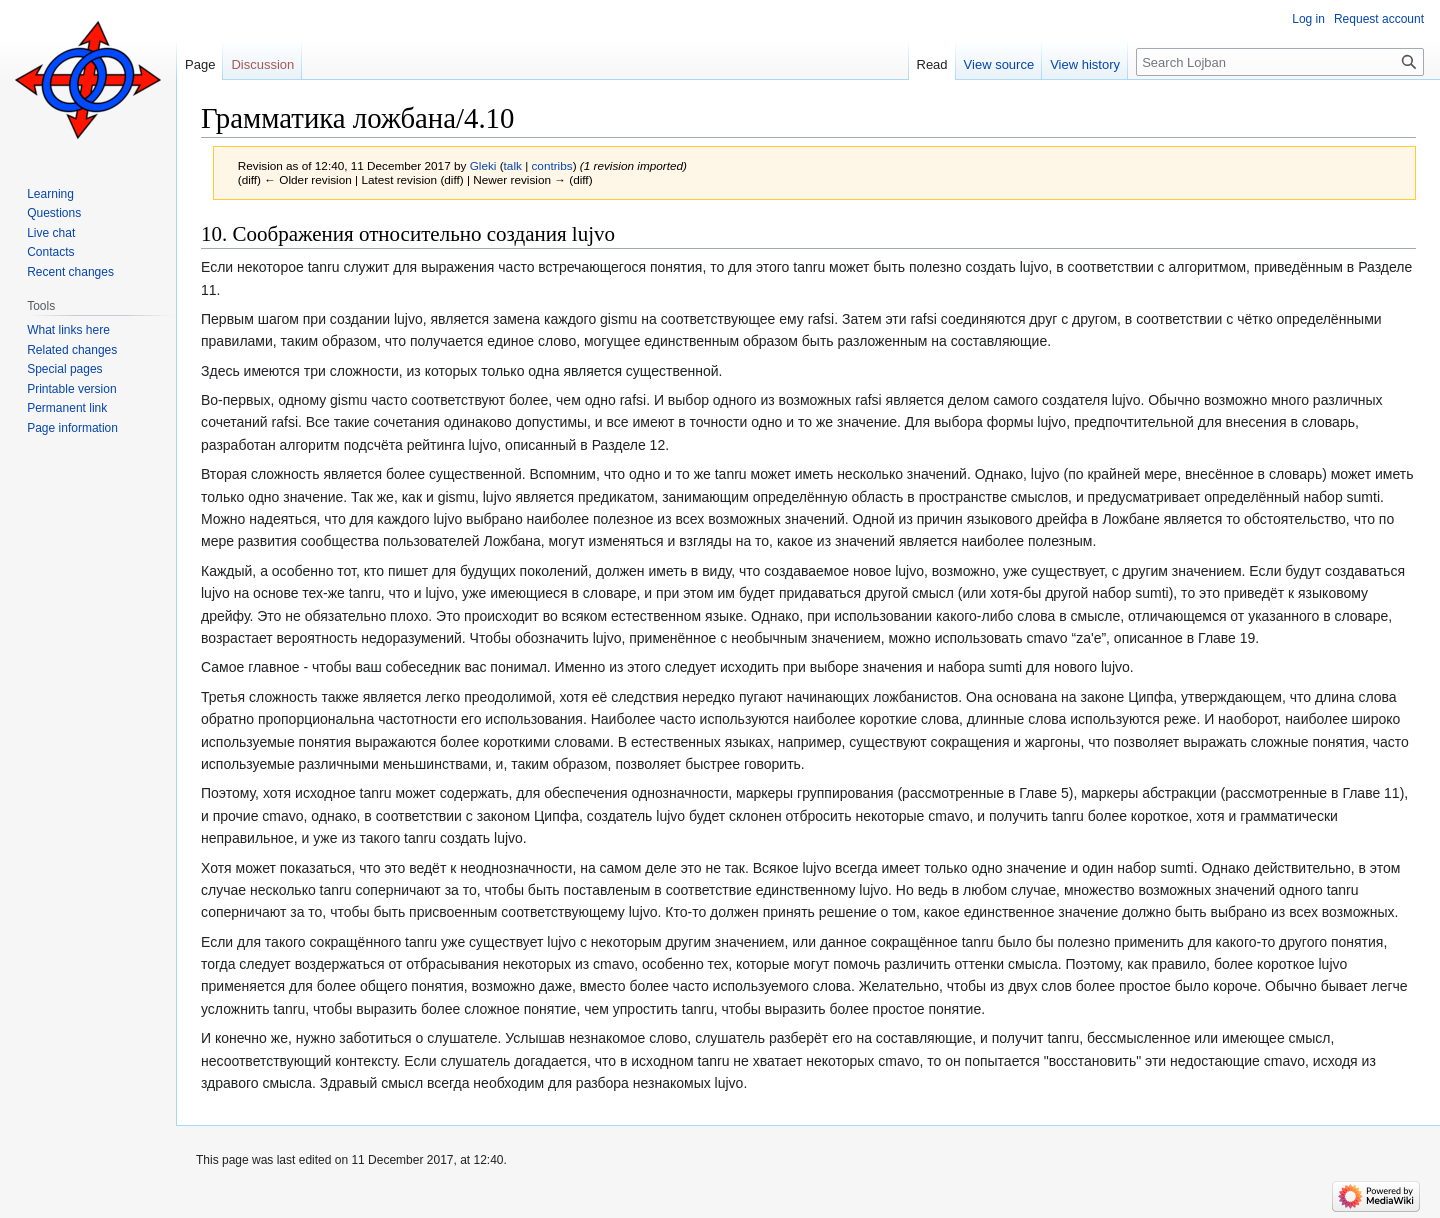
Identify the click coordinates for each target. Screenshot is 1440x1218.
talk (513, 165)
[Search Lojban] (1280, 62)
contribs (551, 165)
